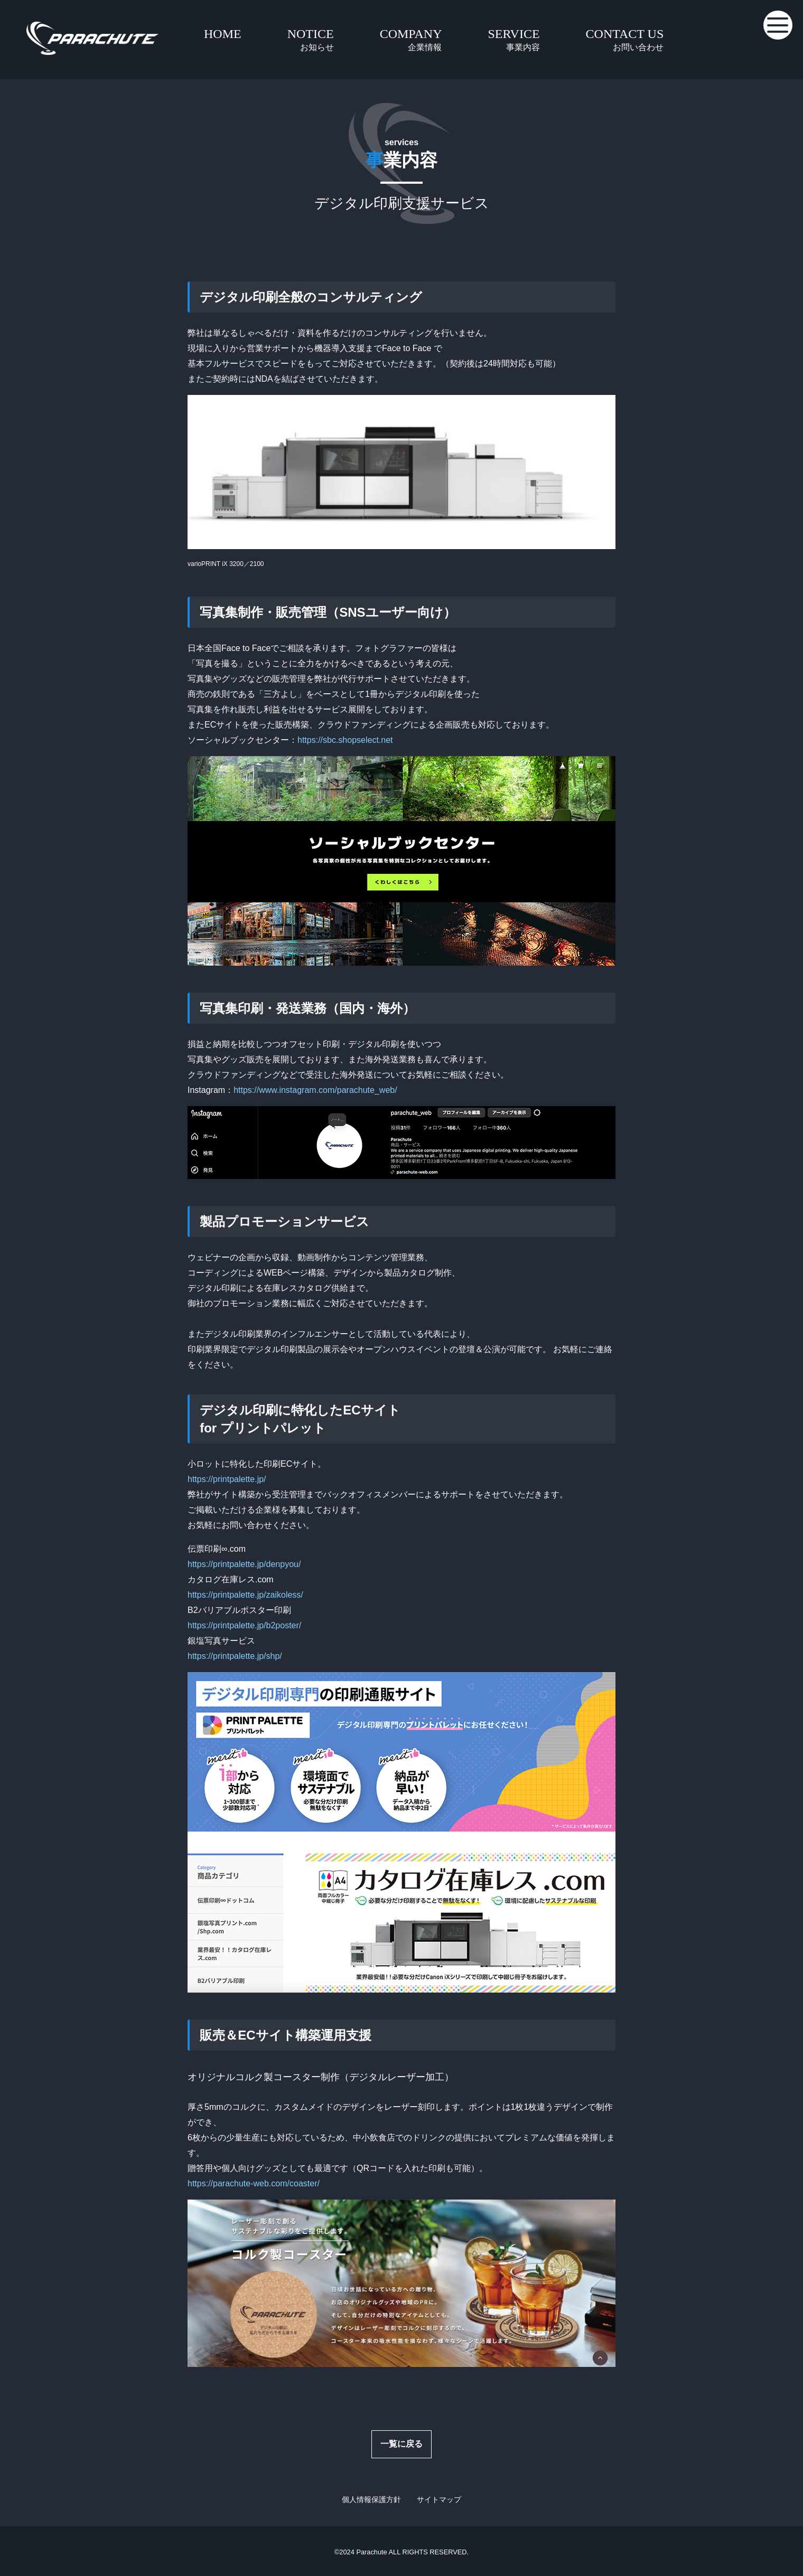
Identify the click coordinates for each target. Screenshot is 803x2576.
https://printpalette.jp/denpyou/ (244, 1564)
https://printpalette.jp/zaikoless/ (245, 1594)
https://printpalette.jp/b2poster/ (244, 1625)
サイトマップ (439, 2499)
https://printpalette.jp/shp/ (235, 1656)
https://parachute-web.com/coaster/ (254, 2183)
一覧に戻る (401, 2443)
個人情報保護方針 (371, 2499)
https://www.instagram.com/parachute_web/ (315, 1090)
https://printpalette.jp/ (227, 1479)
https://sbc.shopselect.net (345, 739)
